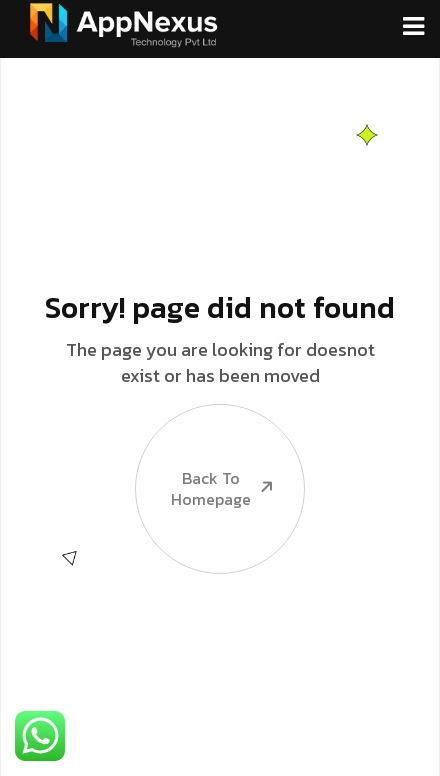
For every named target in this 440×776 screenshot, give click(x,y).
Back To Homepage (206, 456)
